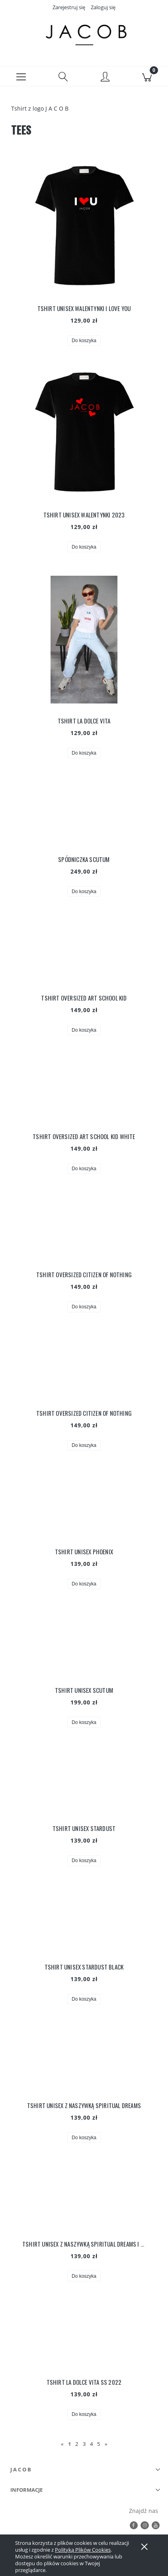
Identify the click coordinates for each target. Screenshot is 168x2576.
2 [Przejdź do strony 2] (76, 2443)
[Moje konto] (105, 77)
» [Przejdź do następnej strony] (106, 2443)
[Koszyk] (147, 76)
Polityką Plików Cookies (83, 2549)
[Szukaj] (63, 76)
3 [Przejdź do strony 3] (84, 2443)
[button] (21, 76)
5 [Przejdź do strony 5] (98, 2443)
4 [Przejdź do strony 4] (91, 2443)
